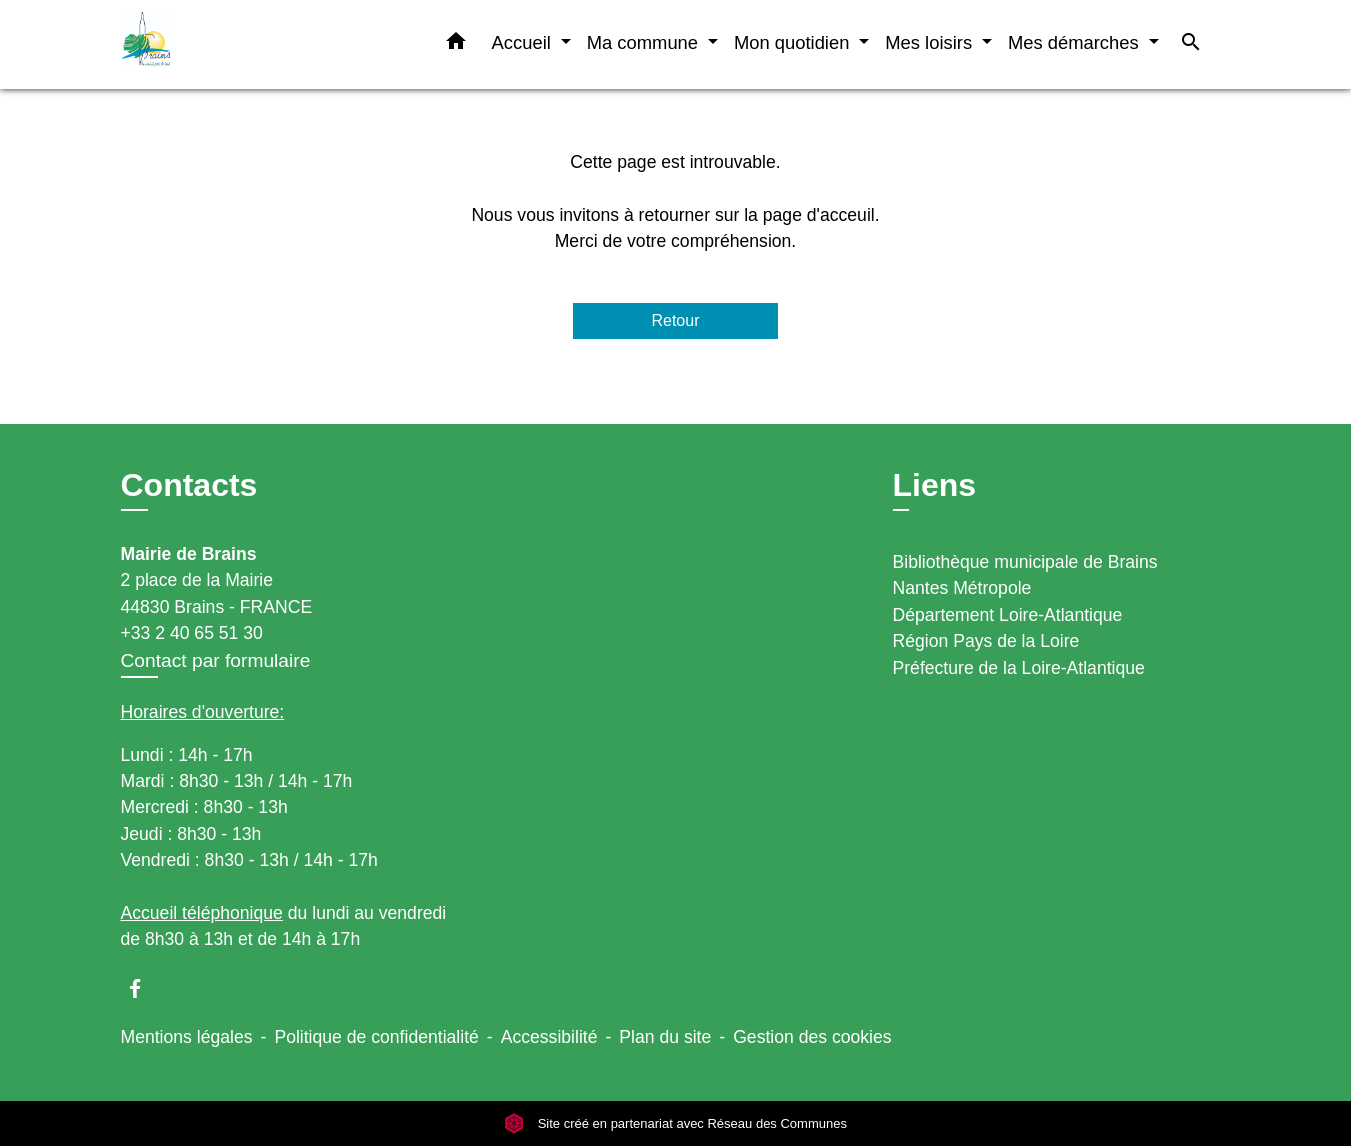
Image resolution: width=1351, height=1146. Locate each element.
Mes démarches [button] (1076, 42)
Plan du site (665, 1037)
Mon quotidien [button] (794, 42)
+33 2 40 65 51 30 (192, 633)
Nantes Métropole (962, 588)
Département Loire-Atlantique (1008, 615)
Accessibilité (549, 1037)
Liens (935, 485)
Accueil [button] (524, 42)
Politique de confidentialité (376, 1037)
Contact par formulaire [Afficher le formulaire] (216, 660)
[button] (456, 45)
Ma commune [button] (645, 42)
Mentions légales (187, 1037)
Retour (675, 320)
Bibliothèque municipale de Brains (1025, 562)
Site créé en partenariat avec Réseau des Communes (675, 1123)
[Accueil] (246, 44)
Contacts (189, 485)
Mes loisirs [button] (931, 42)
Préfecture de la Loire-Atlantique (1019, 668)
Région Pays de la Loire (986, 641)
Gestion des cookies (812, 1037)
